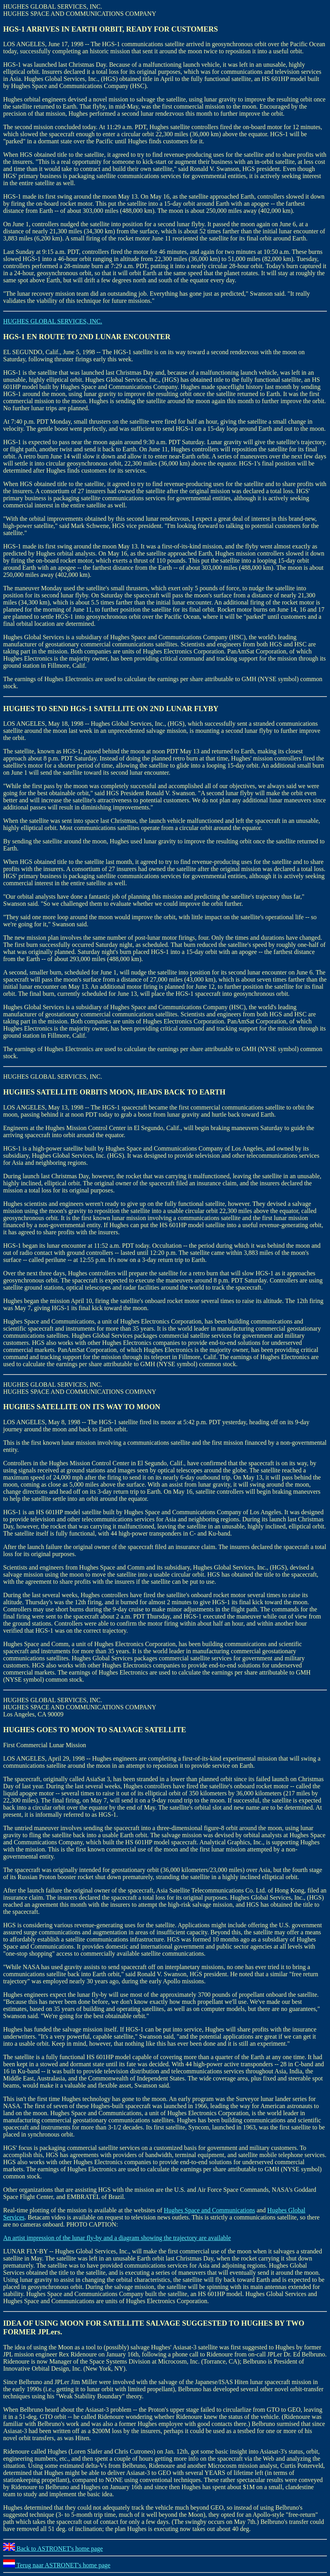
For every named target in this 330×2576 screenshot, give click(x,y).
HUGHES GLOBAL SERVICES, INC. (52, 321)
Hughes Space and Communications (209, 2210)
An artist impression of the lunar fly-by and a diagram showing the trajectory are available (117, 2237)
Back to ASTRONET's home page (53, 2548)
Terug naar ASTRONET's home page (56, 2565)
